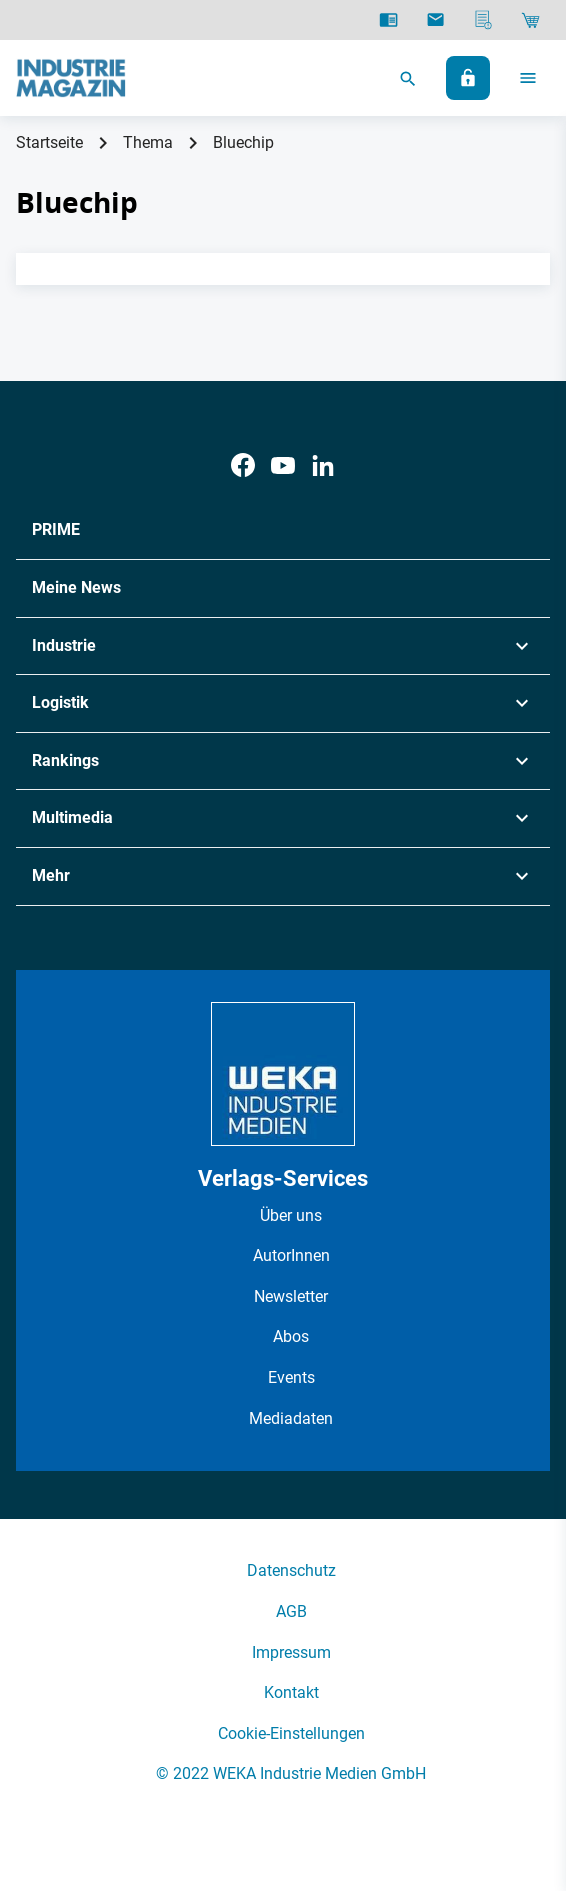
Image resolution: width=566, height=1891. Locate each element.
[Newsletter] (435, 20)
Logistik (60, 702)
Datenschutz (291, 1570)
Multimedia (72, 817)
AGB (291, 1611)
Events (291, 1377)
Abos (291, 1336)
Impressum (291, 1652)
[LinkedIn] (323, 465)
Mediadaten (291, 1418)
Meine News (76, 587)
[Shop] (530, 20)
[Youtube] (283, 465)
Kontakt (291, 1692)
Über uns (291, 1215)
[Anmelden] (468, 78)
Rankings (65, 760)
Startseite (49, 142)
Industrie (64, 645)
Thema (148, 142)
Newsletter (291, 1296)
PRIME (56, 529)
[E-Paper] (388, 20)
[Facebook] (243, 465)
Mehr (51, 875)
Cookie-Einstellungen (291, 1733)
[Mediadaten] (483, 20)
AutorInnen (291, 1255)
